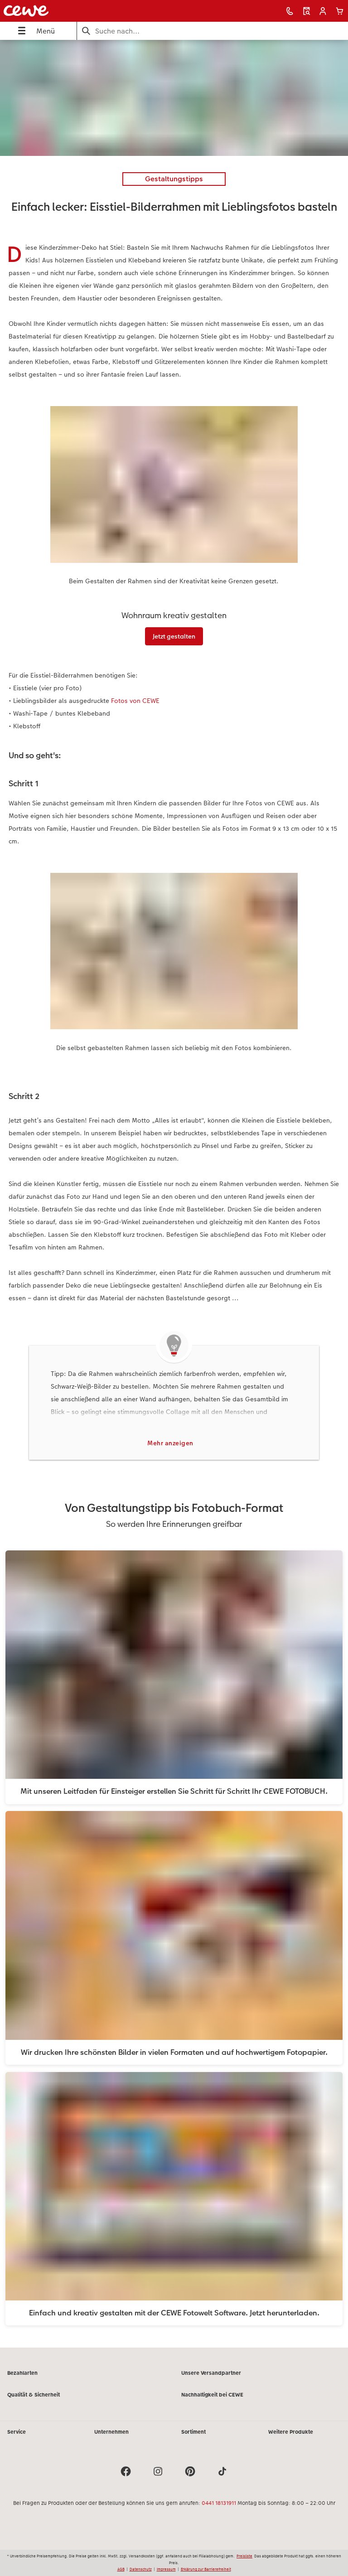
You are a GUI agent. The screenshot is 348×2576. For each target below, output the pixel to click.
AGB (121, 2569)
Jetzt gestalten (174, 636)
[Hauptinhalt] (174, 1193)
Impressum (166, 2569)
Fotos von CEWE (135, 700)
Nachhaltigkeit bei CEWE (212, 2394)
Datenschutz (141, 2569)
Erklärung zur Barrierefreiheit (206, 2569)
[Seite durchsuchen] (212, 31)
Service (16, 2432)
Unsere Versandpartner (211, 2373)
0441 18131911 (219, 2503)
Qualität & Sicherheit (33, 2394)
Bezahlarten (22, 2373)
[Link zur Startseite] (69, 10)
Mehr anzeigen (170, 1443)
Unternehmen (111, 2432)
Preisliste (244, 2556)
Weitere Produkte (290, 2432)
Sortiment (193, 2432)
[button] (322, 11)
